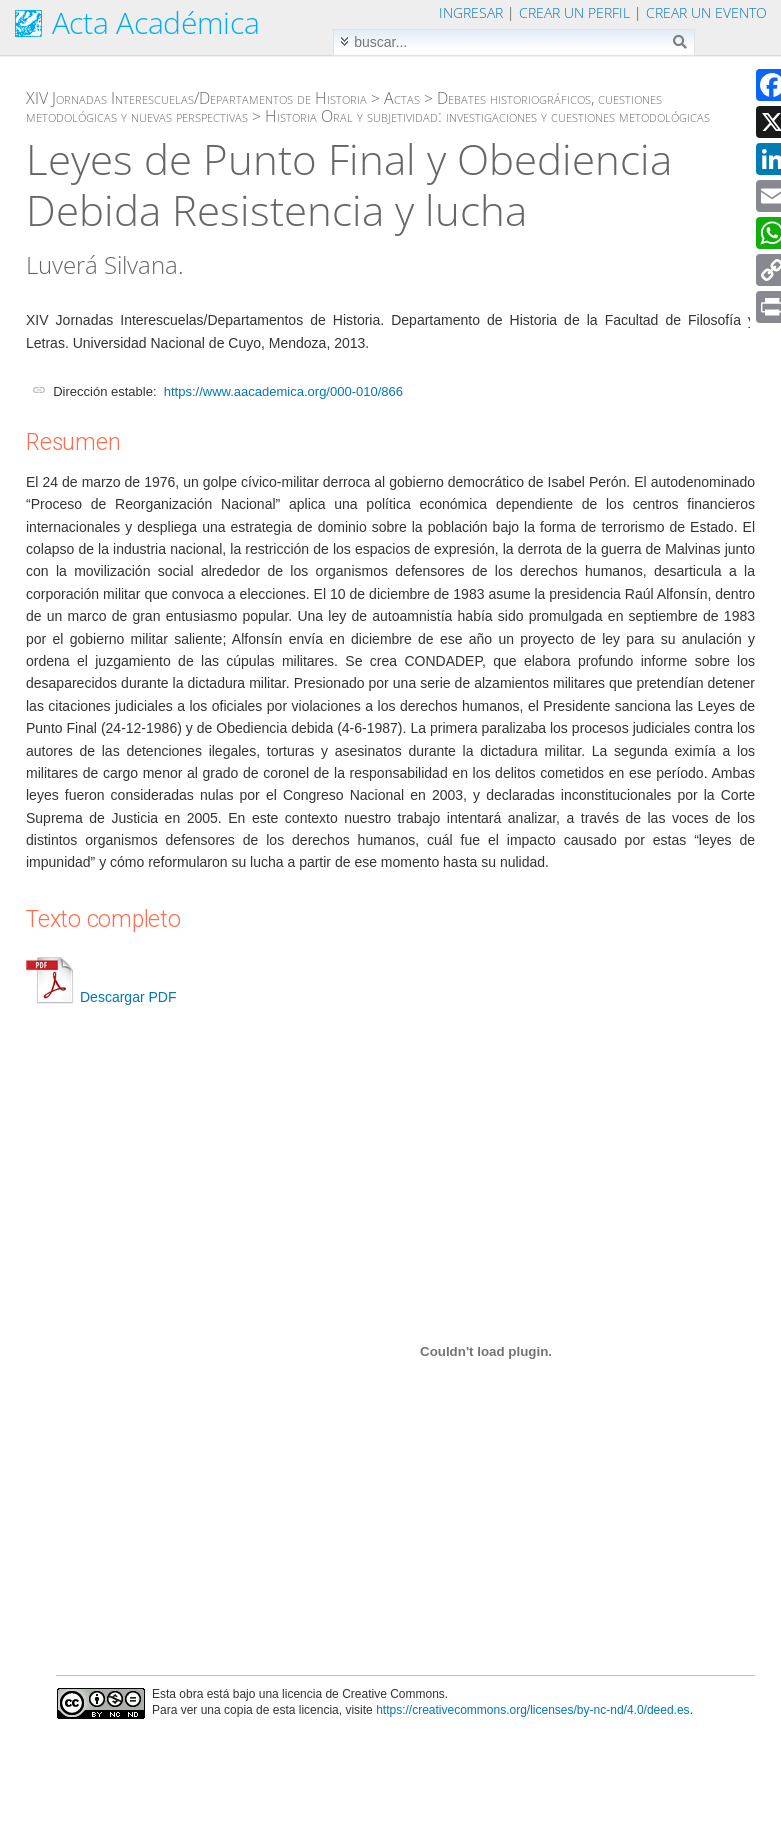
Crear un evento (706, 12)
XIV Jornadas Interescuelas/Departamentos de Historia (196, 98)
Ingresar (471, 12)
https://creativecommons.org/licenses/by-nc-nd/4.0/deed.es (533, 1710)
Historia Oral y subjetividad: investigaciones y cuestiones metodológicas (487, 116)
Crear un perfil (574, 12)
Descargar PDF (101, 997)
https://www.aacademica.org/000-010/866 (283, 391)
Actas (402, 98)
